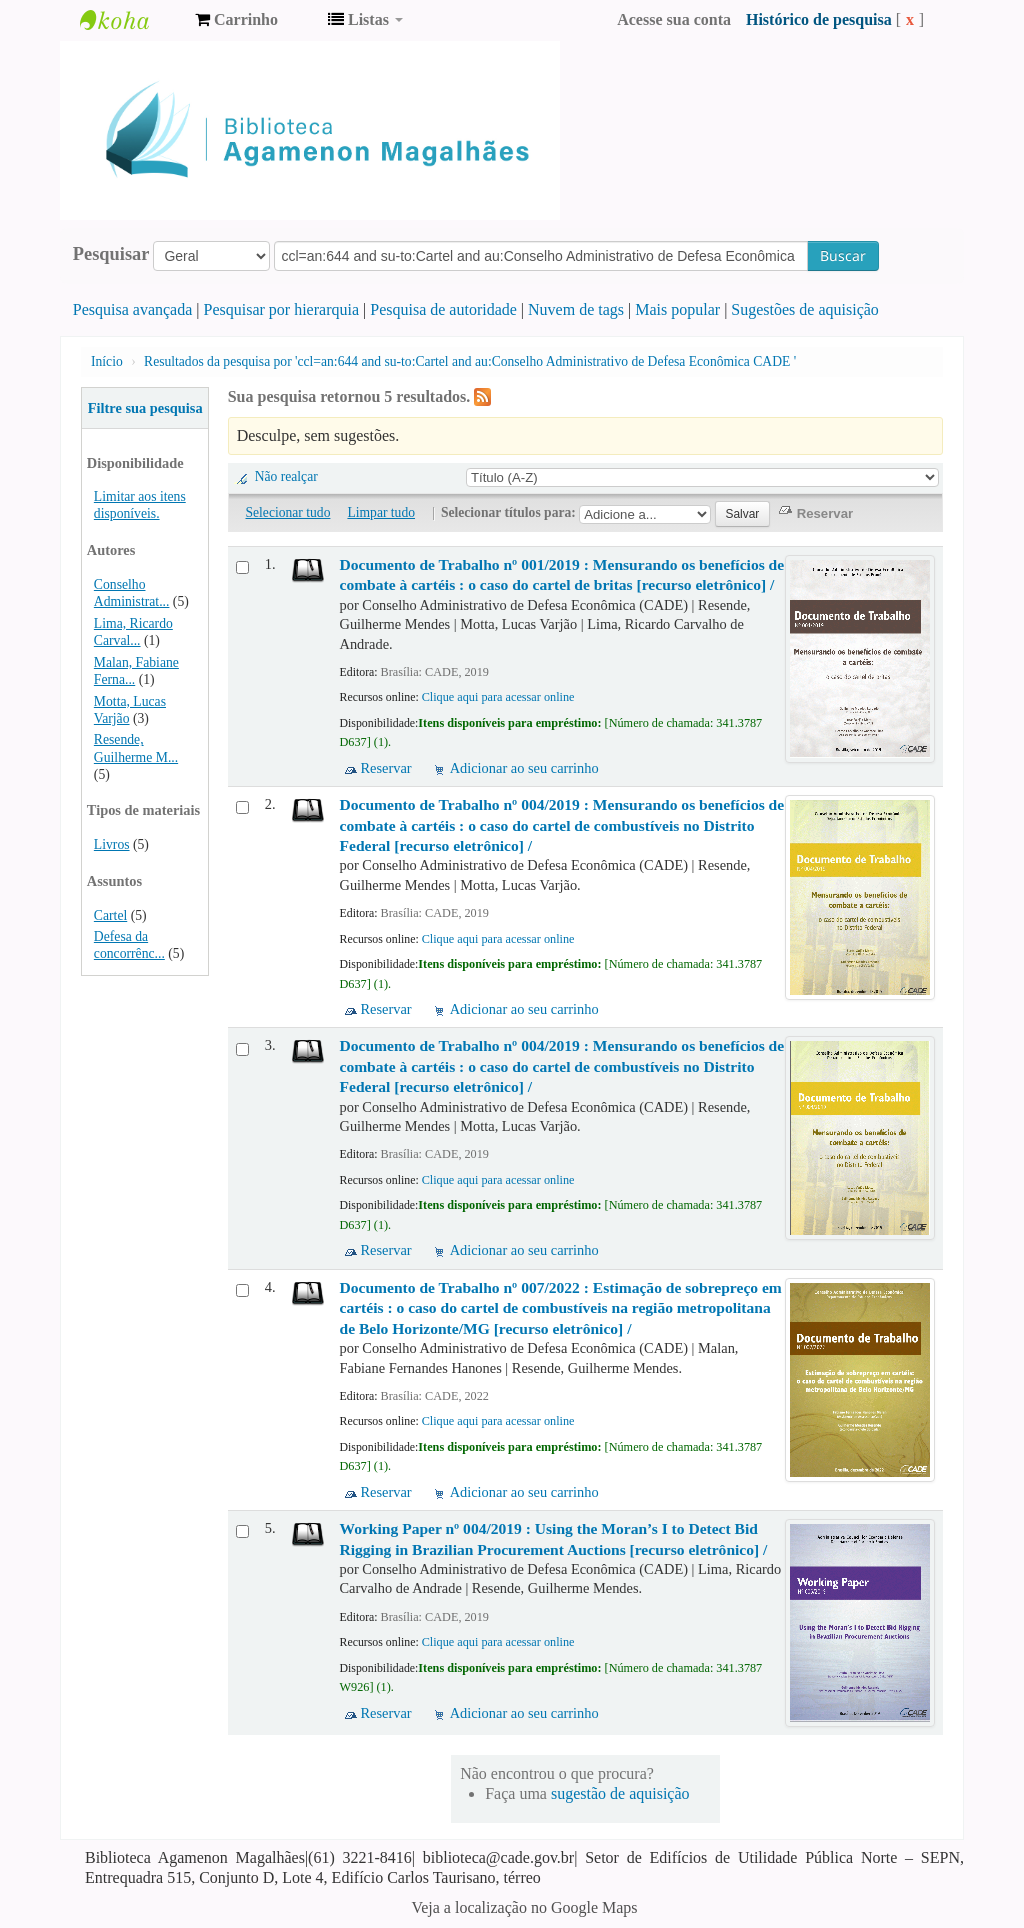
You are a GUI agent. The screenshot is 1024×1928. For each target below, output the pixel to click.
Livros (112, 844)
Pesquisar (111, 254)
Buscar (843, 255)
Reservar (386, 768)
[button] (236, 20)
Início (107, 361)
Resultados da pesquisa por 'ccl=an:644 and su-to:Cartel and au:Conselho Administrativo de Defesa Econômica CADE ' (470, 361)
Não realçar (286, 476)
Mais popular (677, 309)
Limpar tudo (381, 512)
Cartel (110, 915)
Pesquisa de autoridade (443, 309)
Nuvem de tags (576, 309)
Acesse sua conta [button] (674, 19)
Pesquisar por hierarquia (282, 309)
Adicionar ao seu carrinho (524, 768)
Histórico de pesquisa (819, 19)
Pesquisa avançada (133, 309)
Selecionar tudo (288, 512)
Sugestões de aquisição (805, 309)
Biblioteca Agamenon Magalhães (130, 20)
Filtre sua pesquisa (145, 408)
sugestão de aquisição (620, 1793)
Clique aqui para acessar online (498, 697)
